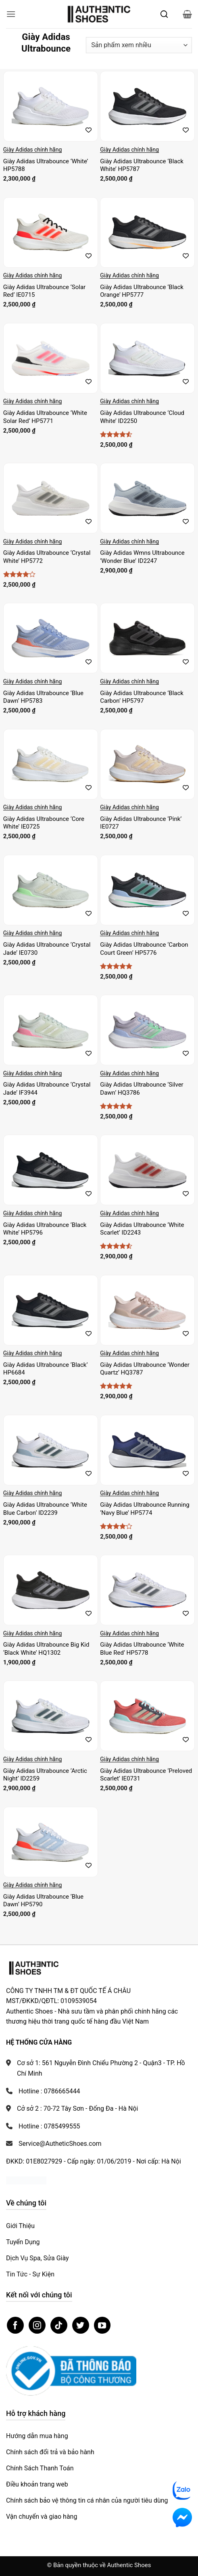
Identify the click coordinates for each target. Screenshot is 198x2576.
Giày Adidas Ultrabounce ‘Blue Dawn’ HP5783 (43, 697)
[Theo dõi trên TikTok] (58, 2325)
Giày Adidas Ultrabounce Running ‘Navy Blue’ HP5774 (144, 1508)
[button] (11, 14)
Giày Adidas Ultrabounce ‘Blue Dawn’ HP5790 (43, 1900)
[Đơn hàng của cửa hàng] (139, 45)
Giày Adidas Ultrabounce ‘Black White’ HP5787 (141, 165)
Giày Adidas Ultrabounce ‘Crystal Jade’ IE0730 (47, 948)
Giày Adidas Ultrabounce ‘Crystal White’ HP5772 (47, 556)
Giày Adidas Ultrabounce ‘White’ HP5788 (45, 165)
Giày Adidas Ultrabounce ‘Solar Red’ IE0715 (44, 291)
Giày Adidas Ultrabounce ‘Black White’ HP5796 (45, 1229)
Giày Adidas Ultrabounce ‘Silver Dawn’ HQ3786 (141, 1088)
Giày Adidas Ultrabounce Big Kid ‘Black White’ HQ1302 (46, 1648)
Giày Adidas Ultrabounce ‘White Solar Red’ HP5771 (45, 417)
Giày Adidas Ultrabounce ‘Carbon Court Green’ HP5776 (144, 948)
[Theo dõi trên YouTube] (102, 2325)
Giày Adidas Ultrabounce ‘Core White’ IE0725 (43, 823)
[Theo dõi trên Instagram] (37, 2325)
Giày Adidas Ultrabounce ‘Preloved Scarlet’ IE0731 (146, 1775)
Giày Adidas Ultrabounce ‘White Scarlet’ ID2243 (142, 1229)
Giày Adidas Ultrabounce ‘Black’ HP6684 (45, 1369)
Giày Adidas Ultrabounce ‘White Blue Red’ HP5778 (142, 1648)
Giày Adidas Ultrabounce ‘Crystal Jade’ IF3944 (47, 1088)
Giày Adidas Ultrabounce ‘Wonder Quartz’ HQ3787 (144, 1369)
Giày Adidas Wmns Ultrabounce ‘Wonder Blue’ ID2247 (142, 556)
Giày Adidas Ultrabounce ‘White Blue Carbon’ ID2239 (45, 1508)
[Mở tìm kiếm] (164, 14)
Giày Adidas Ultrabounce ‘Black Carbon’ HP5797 (141, 697)
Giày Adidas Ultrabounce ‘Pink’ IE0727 (140, 823)
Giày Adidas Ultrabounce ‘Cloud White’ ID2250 (142, 417)
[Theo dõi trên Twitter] (80, 2325)
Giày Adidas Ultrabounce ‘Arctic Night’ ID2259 (45, 1775)
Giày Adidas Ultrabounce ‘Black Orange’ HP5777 (141, 291)
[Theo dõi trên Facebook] (15, 2325)
